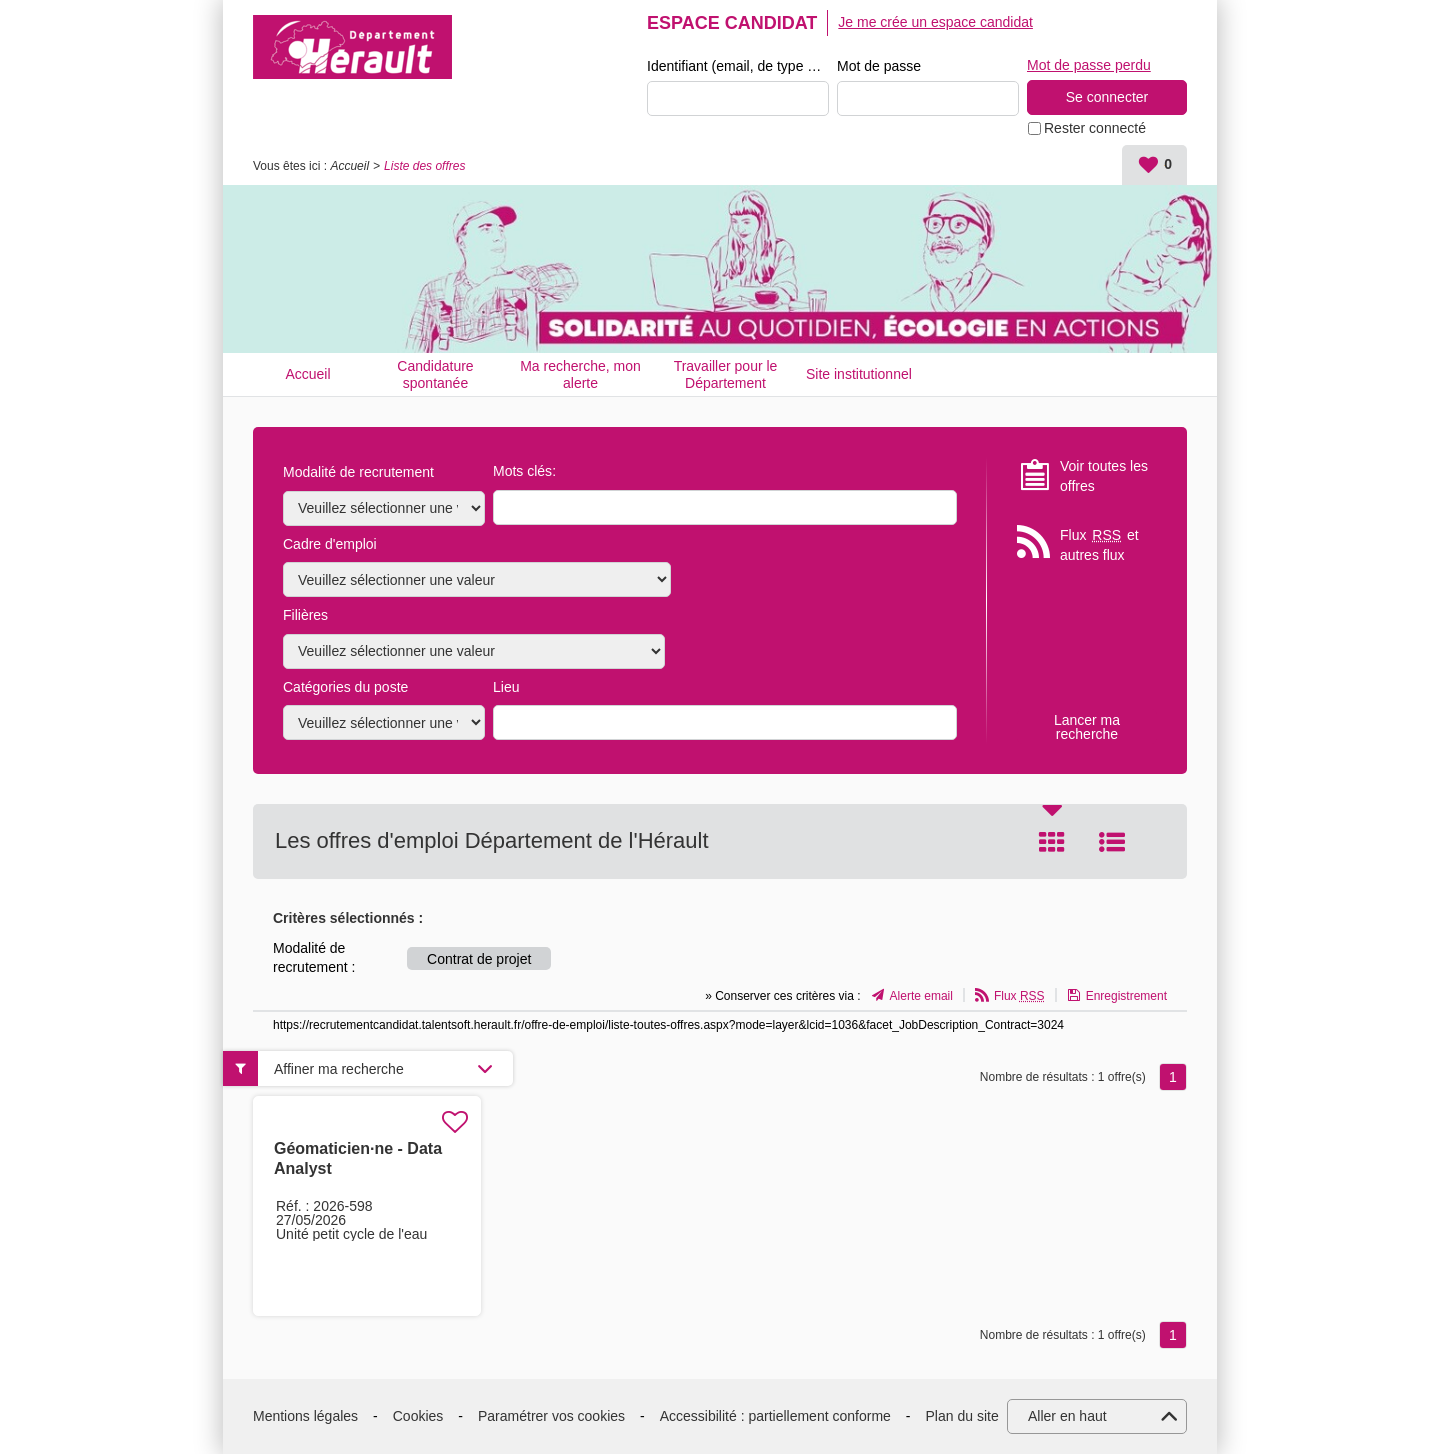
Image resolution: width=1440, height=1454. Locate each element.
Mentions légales (305, 1416)
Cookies (418, 1416)
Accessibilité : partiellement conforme (775, 1416)
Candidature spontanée (435, 374)
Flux (1019, 996)
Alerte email (921, 996)
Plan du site (962, 1416)
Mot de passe (879, 66)
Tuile (1052, 842)
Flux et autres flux (1099, 544)
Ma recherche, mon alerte (580, 374)
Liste (1112, 842)
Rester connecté (1095, 128)
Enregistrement (1126, 996)
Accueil (349, 166)
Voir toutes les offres (1104, 476)
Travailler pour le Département (726, 374)
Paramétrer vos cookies (551, 1416)
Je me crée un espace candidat (935, 22)
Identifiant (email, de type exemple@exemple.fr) (738, 66)
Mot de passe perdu (1089, 65)
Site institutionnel (859, 374)
